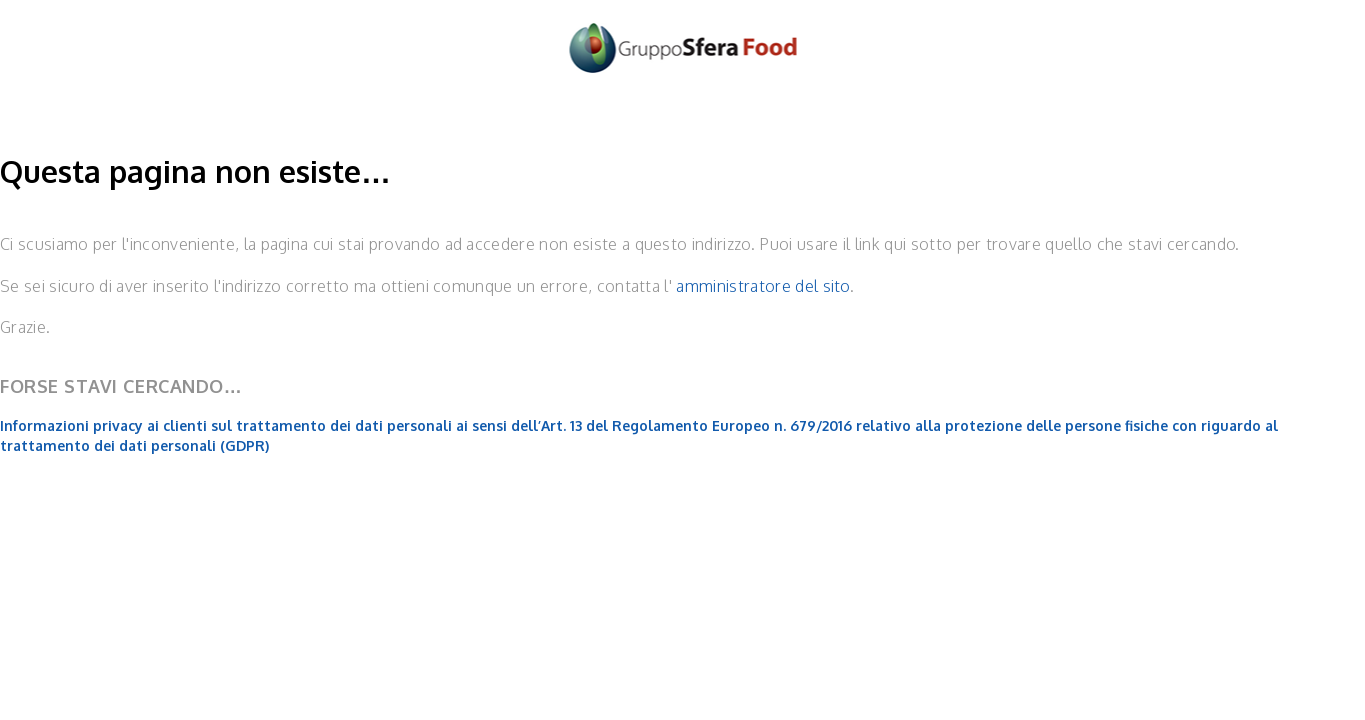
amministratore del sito (762, 286)
